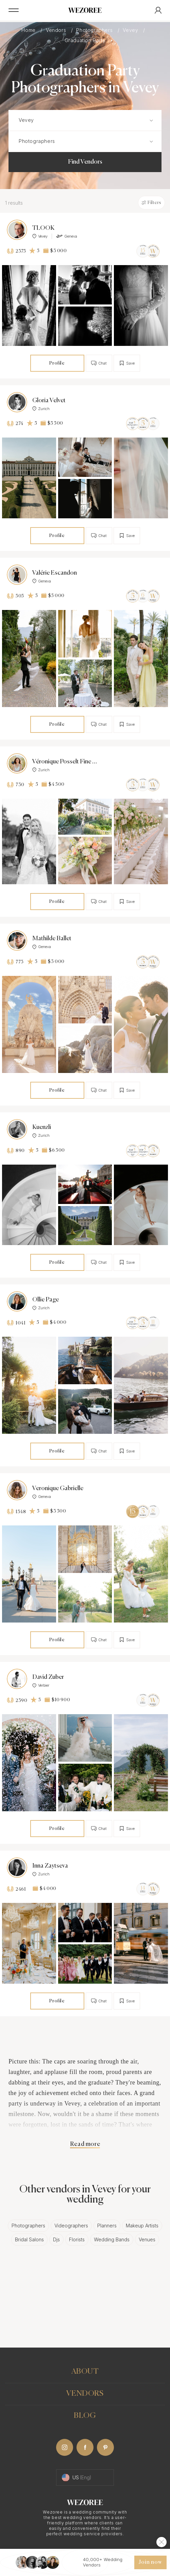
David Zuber (48, 1677)
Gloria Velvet (49, 400)
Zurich (41, 408)
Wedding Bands (112, 2239)
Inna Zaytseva (50, 1866)
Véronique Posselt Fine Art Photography (64, 762)
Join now (150, 2562)
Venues (147, 2239)
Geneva (66, 236)
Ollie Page (45, 1300)
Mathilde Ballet (51, 938)
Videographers (71, 2225)
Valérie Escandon (54, 573)
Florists (77, 2239)
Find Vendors (85, 162)
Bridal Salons (29, 2239)
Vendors (57, 30)
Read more (85, 2144)
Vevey (131, 30)
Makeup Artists (142, 2225)
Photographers (95, 30)
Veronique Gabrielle (57, 1488)
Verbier (40, 1685)
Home (29, 30)
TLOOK (43, 228)
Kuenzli (41, 1127)
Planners (107, 2225)
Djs (56, 2239)
